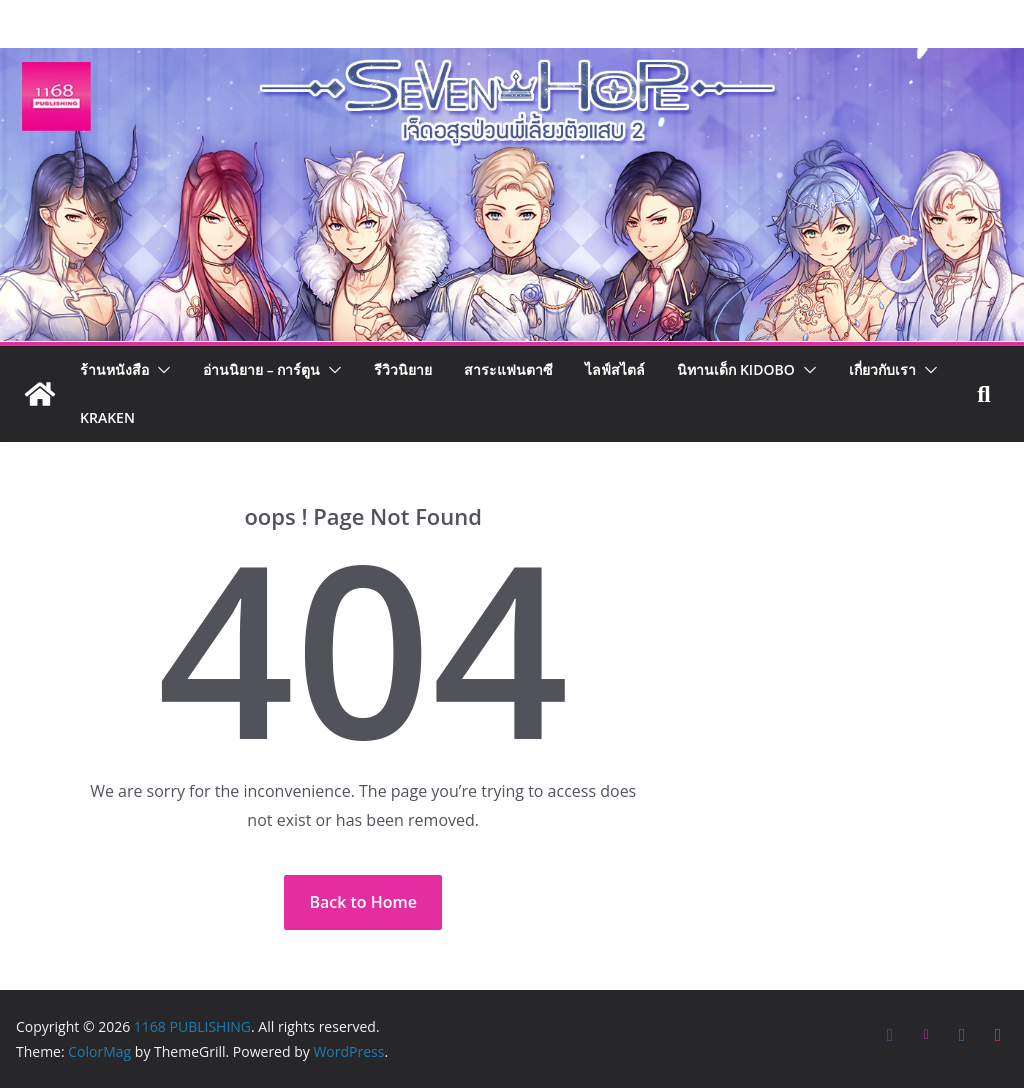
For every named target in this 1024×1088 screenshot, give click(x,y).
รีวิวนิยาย (403, 369)
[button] (160, 370)
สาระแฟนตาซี (508, 369)
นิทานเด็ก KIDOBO (735, 369)
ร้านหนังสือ (114, 369)
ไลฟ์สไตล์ (615, 369)
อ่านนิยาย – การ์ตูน (261, 369)
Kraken (107, 417)
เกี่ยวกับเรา (882, 369)
